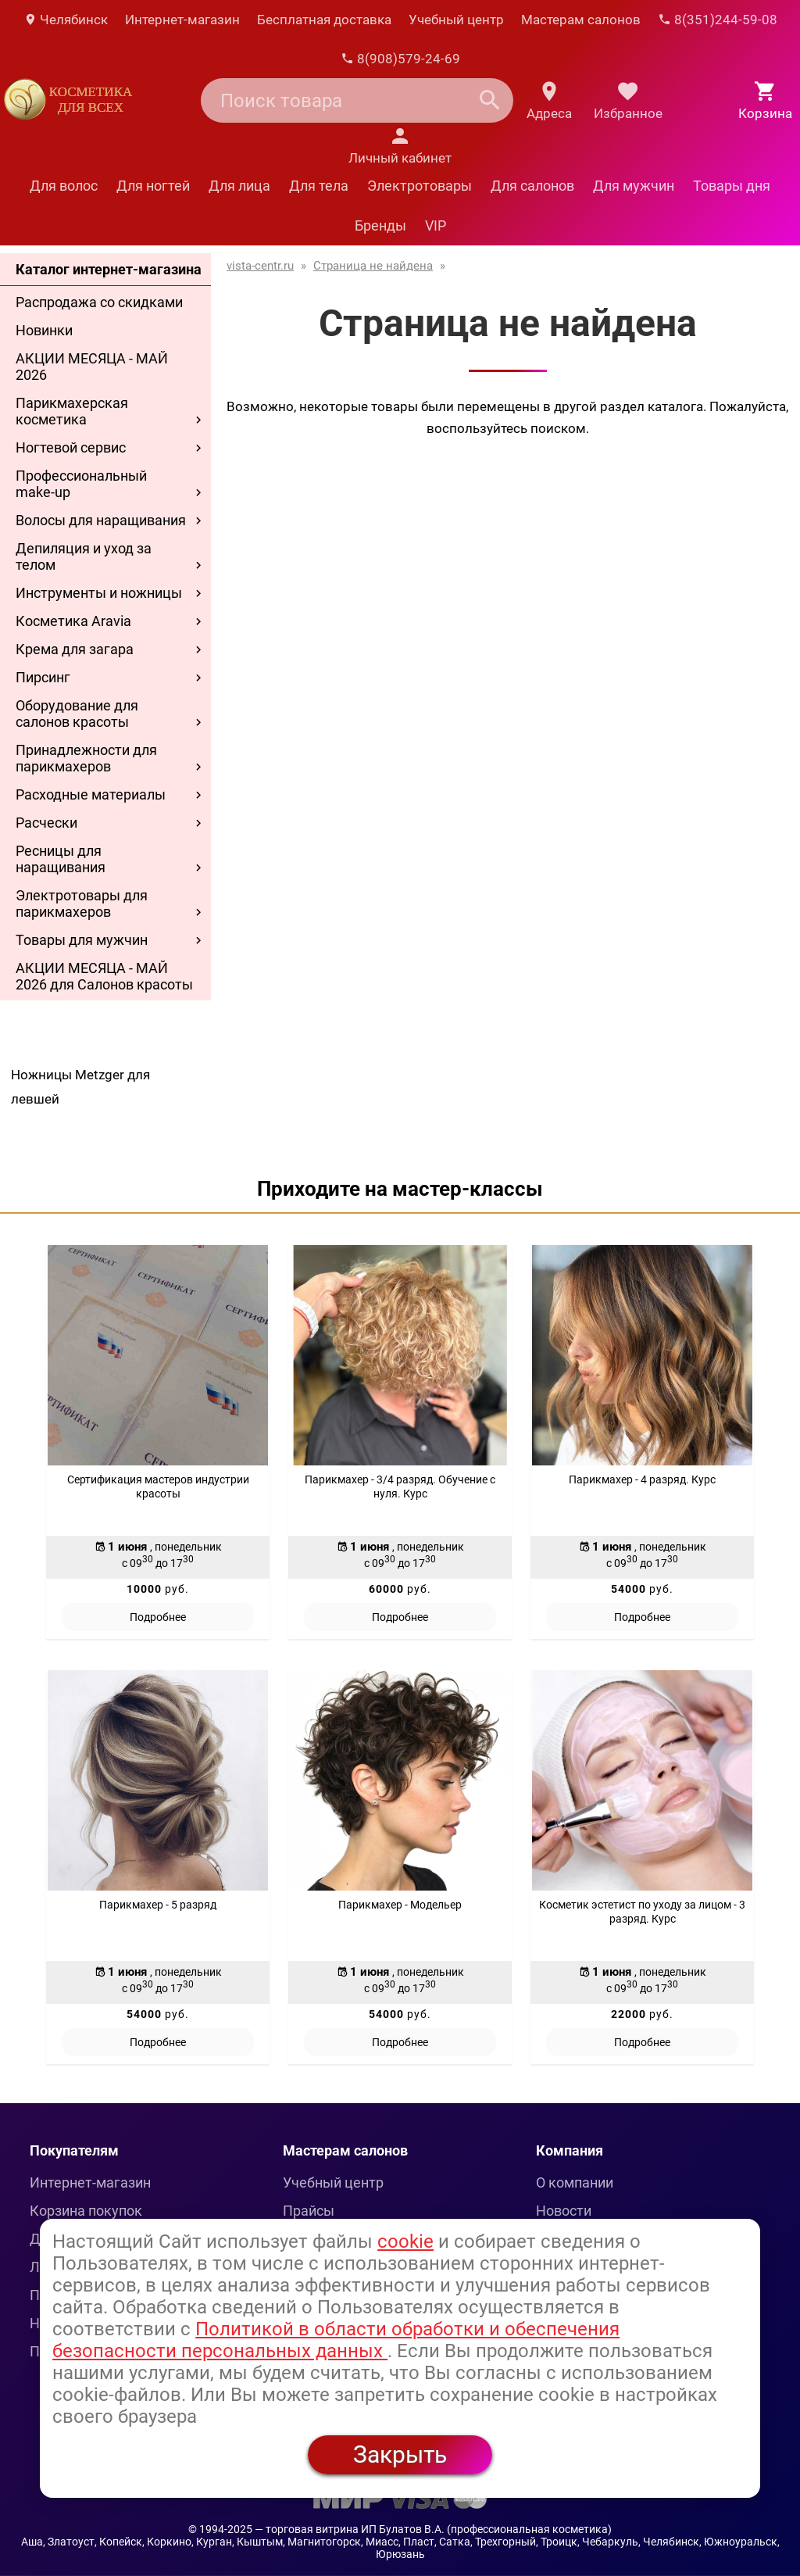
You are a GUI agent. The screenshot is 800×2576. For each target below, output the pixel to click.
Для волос (64, 185)
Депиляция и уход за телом (84, 556)
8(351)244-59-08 (717, 19)
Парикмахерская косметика (72, 411)
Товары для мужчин (82, 940)
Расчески (46, 822)
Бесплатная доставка (324, 19)
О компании (574, 2182)
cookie (405, 2241)
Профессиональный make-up (81, 483)
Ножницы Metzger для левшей (80, 1087)
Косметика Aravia (73, 621)
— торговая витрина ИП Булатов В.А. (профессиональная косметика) (433, 2529)
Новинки (44, 330)
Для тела (318, 185)
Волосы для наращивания (101, 520)
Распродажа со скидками (99, 302)
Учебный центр (456, 19)
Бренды (380, 225)
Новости (563, 2210)
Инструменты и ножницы (99, 593)
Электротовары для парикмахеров (82, 903)
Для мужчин (633, 185)
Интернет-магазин (182, 19)
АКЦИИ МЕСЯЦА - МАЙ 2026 (92, 366)
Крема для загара (75, 649)
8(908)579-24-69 (400, 58)
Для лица (239, 185)
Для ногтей (153, 185)
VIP (435, 225)
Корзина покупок (86, 2210)
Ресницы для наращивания (60, 859)
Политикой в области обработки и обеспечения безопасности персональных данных (336, 2340)
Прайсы (308, 2210)
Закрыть (400, 2454)
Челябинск (65, 19)
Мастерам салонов (581, 19)
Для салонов (532, 185)
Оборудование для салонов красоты (77, 713)
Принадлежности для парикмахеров (86, 758)
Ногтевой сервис (71, 447)
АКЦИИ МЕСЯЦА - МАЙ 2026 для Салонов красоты (104, 976)
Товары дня (731, 185)
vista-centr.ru (260, 266)
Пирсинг (43, 677)
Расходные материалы (91, 794)
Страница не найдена (373, 266)
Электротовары (419, 185)
